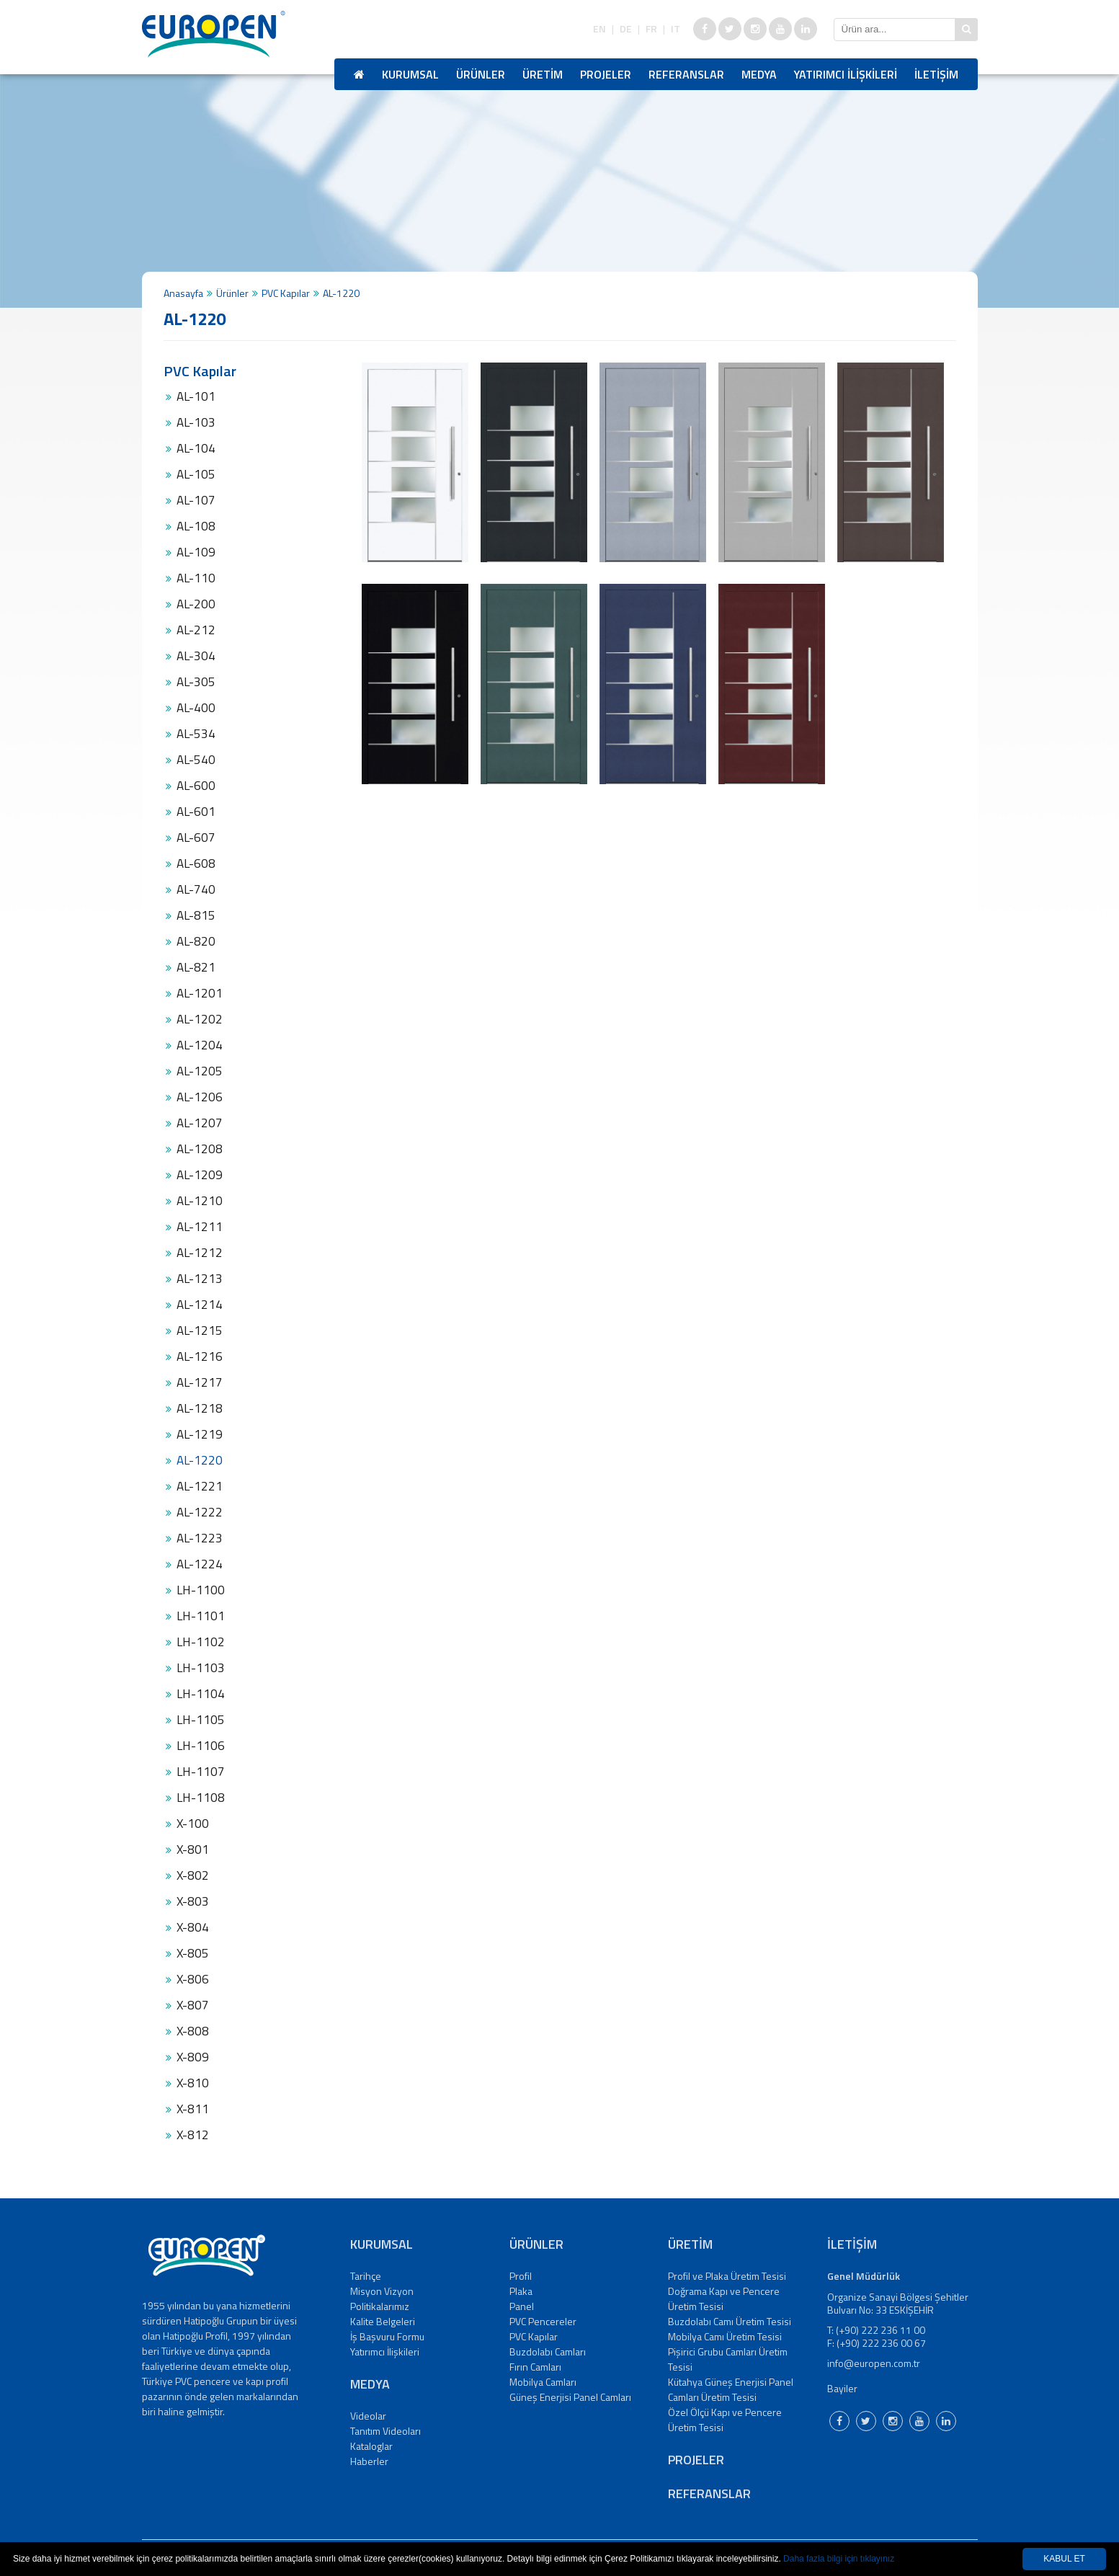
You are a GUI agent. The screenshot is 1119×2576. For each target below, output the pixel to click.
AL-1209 (200, 1174)
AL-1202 (200, 1019)
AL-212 (196, 630)
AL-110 (196, 578)
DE (626, 29)
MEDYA (759, 74)
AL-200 (196, 604)
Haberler (369, 2461)
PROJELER (605, 74)
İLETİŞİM (936, 74)
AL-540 (196, 759)
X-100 (193, 1823)
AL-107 (196, 500)
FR (651, 29)
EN (599, 29)
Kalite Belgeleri (382, 2321)
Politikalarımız (379, 2306)
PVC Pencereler (542, 2321)
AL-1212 (200, 1252)
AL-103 (196, 422)
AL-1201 (200, 993)
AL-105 (196, 474)
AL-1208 (200, 1149)
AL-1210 (200, 1200)
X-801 (193, 1849)
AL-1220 (200, 1460)
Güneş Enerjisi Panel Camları (570, 2396)
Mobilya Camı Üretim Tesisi (725, 2336)
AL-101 (196, 396)
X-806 (193, 1979)
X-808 (193, 2031)
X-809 (193, 2057)
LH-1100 (201, 1590)
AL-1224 (200, 1564)
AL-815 (196, 915)
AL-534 (196, 733)
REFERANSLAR (686, 74)
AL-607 (196, 837)
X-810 (193, 2083)
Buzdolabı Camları (547, 2351)
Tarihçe (365, 2275)
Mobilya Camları (542, 2381)
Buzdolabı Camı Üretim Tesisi (729, 2321)
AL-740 (196, 889)
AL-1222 (200, 1512)
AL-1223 (200, 1538)
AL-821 (196, 967)
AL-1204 (200, 1045)
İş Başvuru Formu (387, 2336)
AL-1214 (200, 1304)
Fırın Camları (535, 2366)
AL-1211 (200, 1226)
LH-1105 (201, 1719)
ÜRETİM (542, 74)
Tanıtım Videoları (385, 2430)
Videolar (368, 2415)
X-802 (193, 1875)
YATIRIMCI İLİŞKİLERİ (845, 74)
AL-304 (196, 656)
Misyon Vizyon (382, 2291)
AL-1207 (200, 1123)
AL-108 (196, 526)
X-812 (193, 2135)
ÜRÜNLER (480, 74)
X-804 (193, 1927)
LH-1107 (201, 1771)
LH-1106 (201, 1745)
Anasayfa (183, 293)
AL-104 (196, 448)
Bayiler (842, 2388)
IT (675, 29)
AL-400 (196, 707)
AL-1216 (200, 1356)
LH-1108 (201, 1797)
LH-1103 (201, 1667)
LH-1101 (201, 1616)
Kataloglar (371, 2445)
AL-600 (196, 785)
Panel (521, 2306)
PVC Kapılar (286, 293)
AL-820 (196, 941)
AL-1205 (200, 1071)
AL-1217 (200, 1382)
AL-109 (196, 552)
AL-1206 (200, 1097)
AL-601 (196, 811)
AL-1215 (200, 1330)
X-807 (193, 2005)
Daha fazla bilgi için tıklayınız (838, 2559)
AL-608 (196, 863)
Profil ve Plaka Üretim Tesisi (727, 2275)
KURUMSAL (410, 74)
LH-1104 (201, 1693)
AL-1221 (200, 1486)
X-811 (193, 2109)
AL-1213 (200, 1278)
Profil (520, 2275)
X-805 (193, 1953)
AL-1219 (200, 1434)
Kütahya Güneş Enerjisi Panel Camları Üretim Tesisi (730, 2389)
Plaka (520, 2291)
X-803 (193, 1901)
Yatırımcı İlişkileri (384, 2351)
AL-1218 (200, 1408)
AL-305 (196, 681)
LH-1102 (201, 1642)
